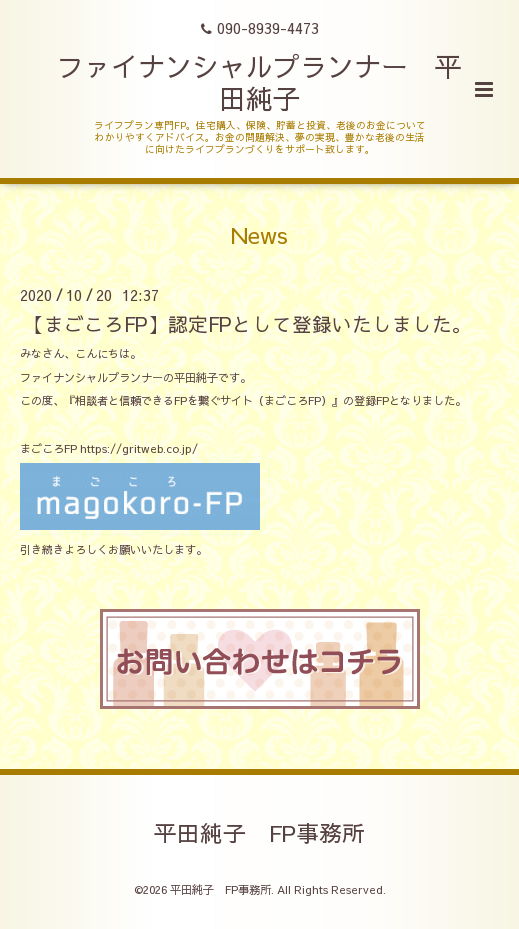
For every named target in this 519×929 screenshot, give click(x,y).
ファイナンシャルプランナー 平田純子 (259, 81)
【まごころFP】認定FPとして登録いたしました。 (248, 323)
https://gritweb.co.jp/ (139, 448)
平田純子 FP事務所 (259, 832)
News (259, 234)
